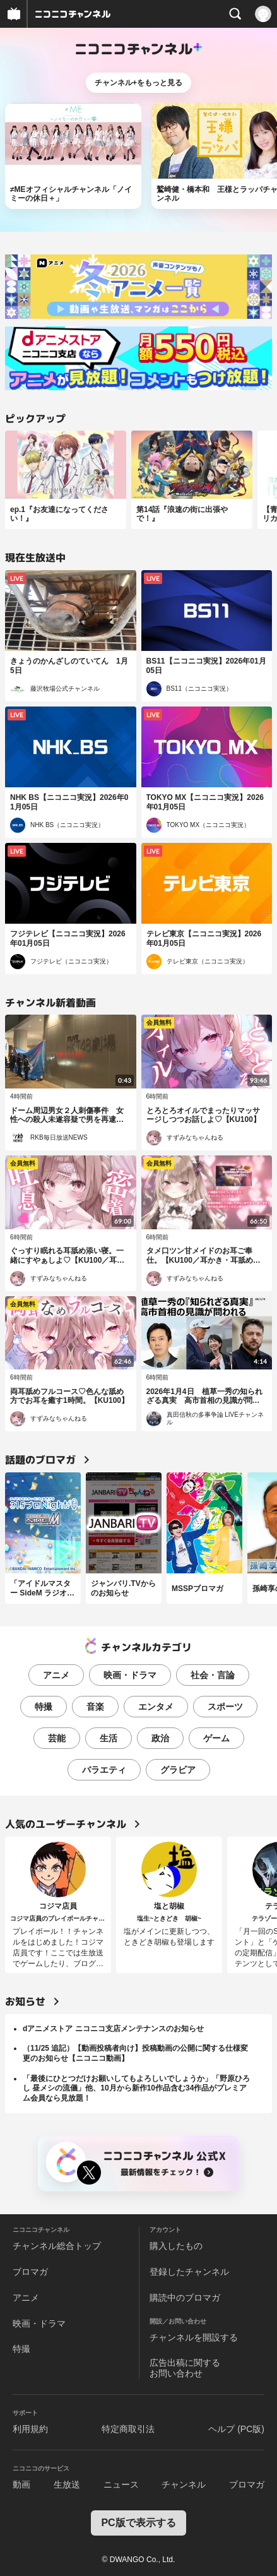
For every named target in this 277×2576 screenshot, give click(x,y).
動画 (21, 2484)
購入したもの (176, 2246)
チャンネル (184, 2484)
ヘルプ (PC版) (236, 2429)
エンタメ (156, 1707)
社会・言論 (213, 1675)
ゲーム (216, 1738)
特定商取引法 (128, 2429)
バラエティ (104, 1770)
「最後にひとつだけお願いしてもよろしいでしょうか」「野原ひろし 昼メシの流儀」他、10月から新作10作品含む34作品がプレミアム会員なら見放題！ (136, 2088)
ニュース (121, 2484)
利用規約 (30, 2429)
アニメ (56, 1675)
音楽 (95, 1707)
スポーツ (225, 1707)
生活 (108, 1738)
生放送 (67, 2484)
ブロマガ (30, 2272)
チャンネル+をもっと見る (138, 82)
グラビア (178, 1770)
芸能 (57, 1738)
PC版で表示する (138, 2522)
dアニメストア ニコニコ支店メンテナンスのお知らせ (113, 2028)
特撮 (43, 1707)
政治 (160, 1738)
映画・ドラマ (129, 1675)
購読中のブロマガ (185, 2298)
